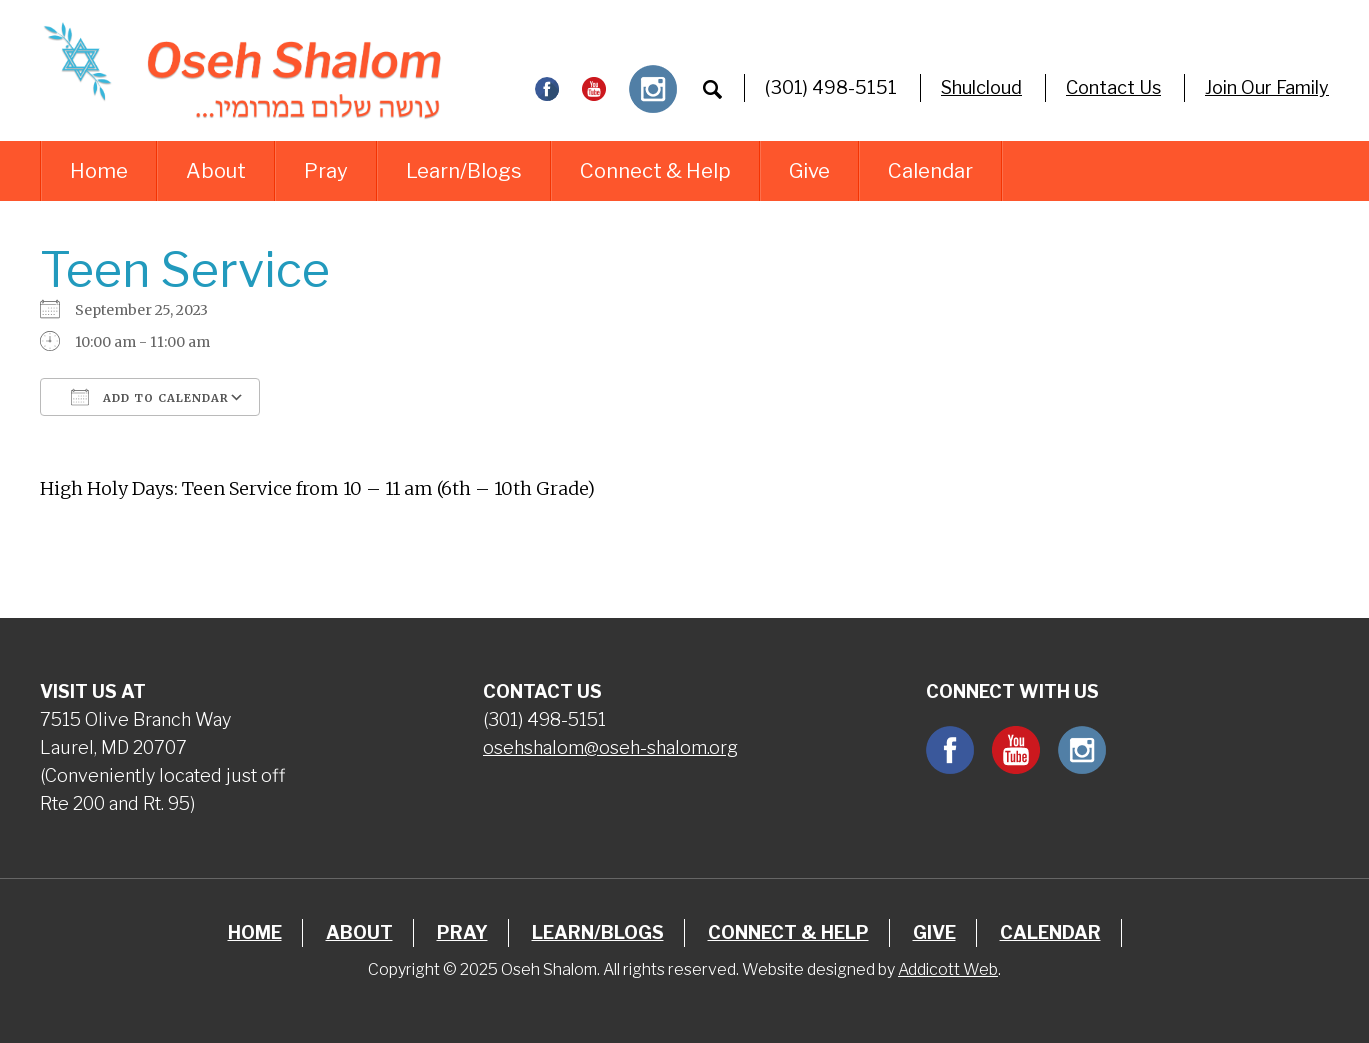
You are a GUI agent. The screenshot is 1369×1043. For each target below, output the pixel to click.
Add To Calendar (150, 397)
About (216, 171)
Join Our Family (1267, 87)
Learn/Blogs (464, 171)
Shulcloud (981, 87)
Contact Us (1113, 87)
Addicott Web (948, 969)
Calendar (930, 171)
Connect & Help (655, 171)
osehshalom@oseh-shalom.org (610, 747)
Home (99, 171)
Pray (326, 171)
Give (809, 171)
